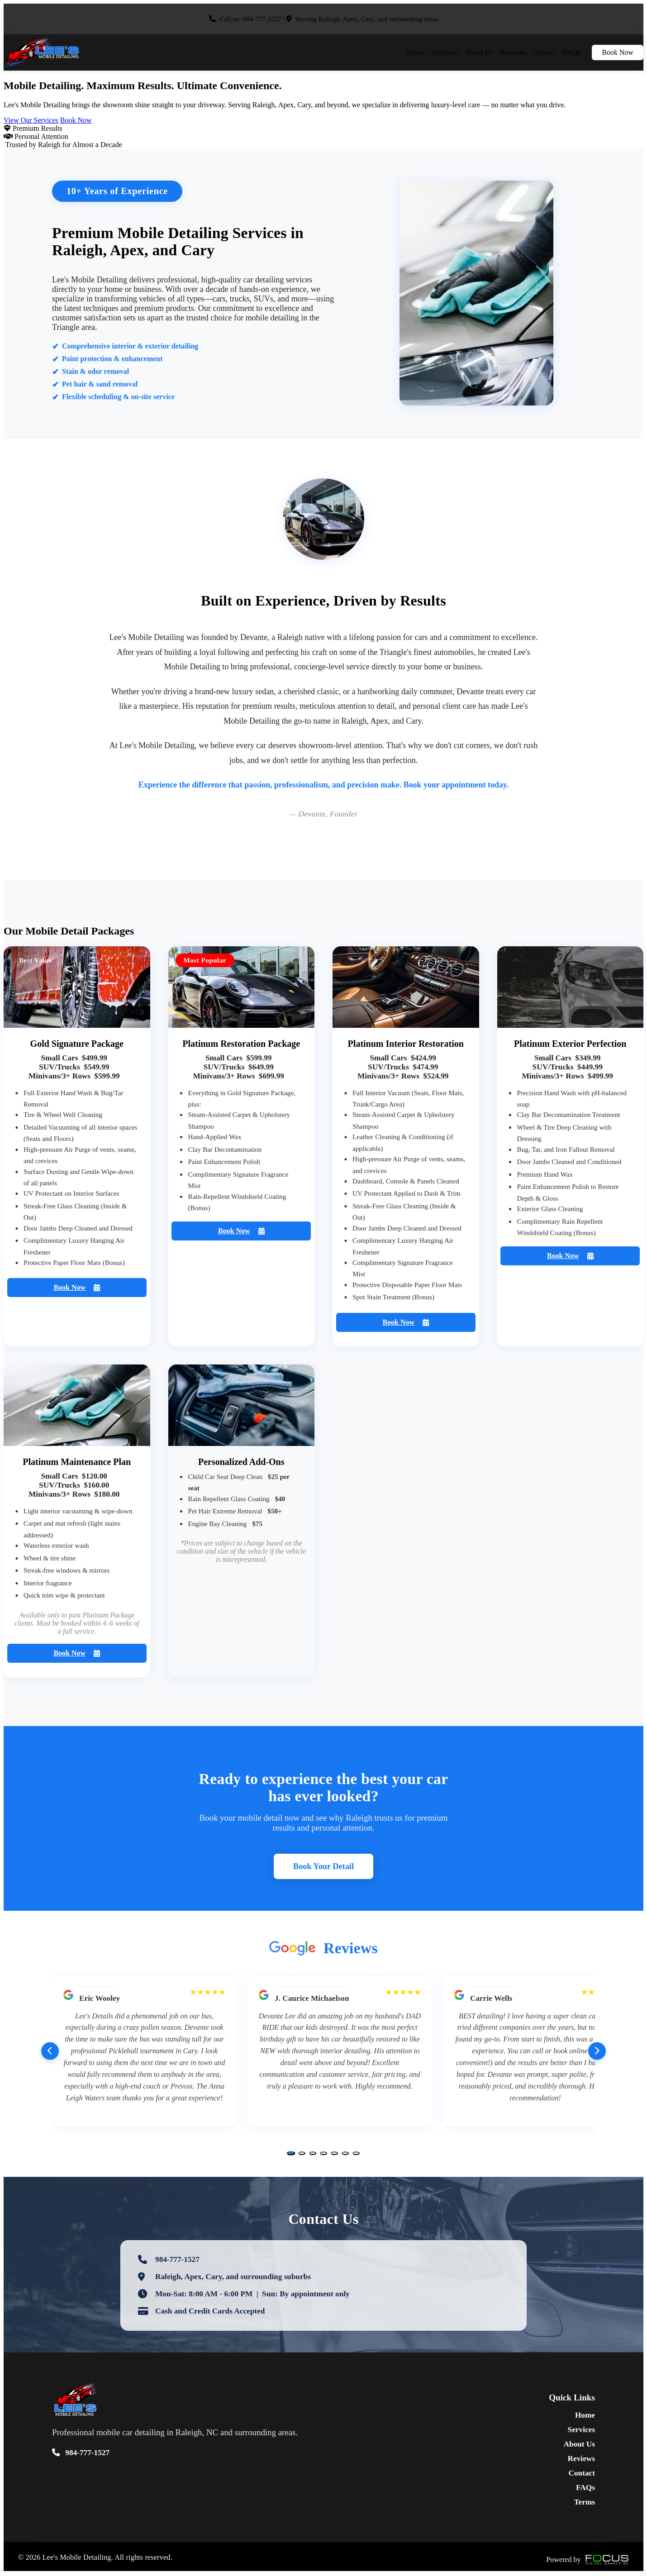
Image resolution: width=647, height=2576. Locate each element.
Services (444, 52)
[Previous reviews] (50, 2052)
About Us (479, 52)
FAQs (571, 52)
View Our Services (31, 120)
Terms (584, 2503)
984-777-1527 (262, 19)
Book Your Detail (323, 1866)
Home (416, 52)
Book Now (617, 52)
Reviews (513, 52)
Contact (544, 52)
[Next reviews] (597, 2052)
